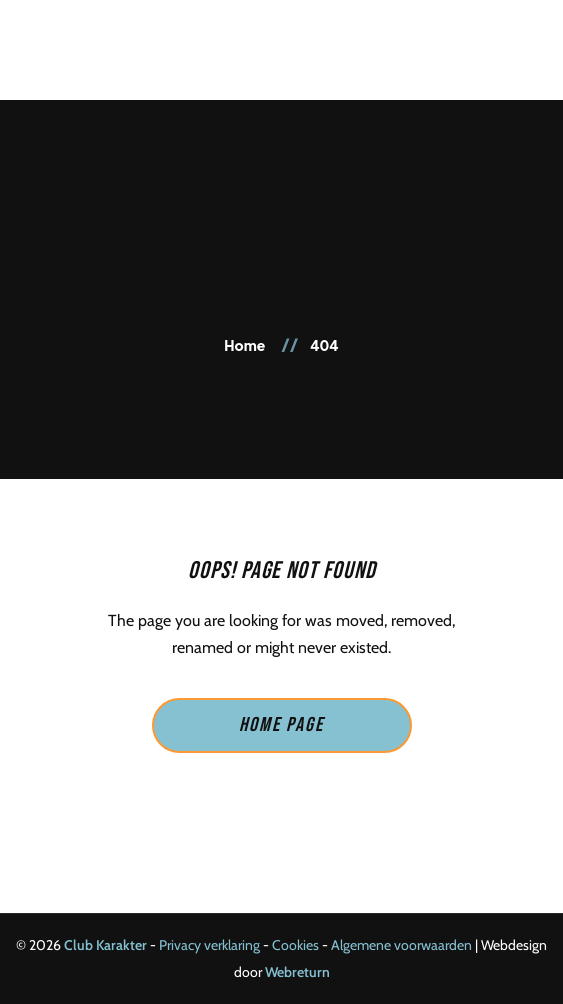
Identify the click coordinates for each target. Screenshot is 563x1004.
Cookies (295, 945)
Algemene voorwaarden (401, 945)
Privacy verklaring (209, 945)
